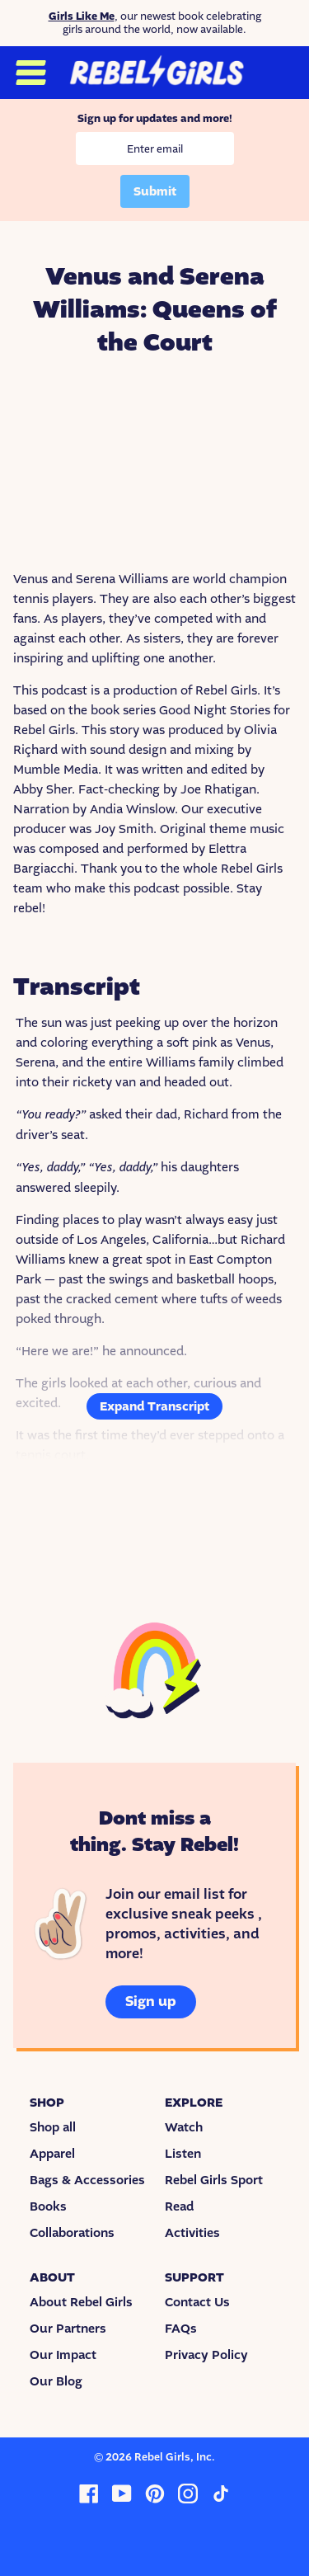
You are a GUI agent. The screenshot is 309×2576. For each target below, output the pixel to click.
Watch (184, 2127)
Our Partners (68, 2328)
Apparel (52, 2153)
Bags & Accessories (87, 2180)
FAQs (181, 2328)
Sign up (150, 2001)
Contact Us (197, 2302)
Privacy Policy (206, 2355)
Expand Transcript (154, 1406)
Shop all (53, 2127)
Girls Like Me (82, 16)
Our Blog (56, 2381)
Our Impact (63, 2355)
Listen (183, 2153)
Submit (154, 191)
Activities (192, 2233)
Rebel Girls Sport (214, 2180)
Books (48, 2206)
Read (179, 2206)
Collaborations (72, 2233)
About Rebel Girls (81, 2302)
